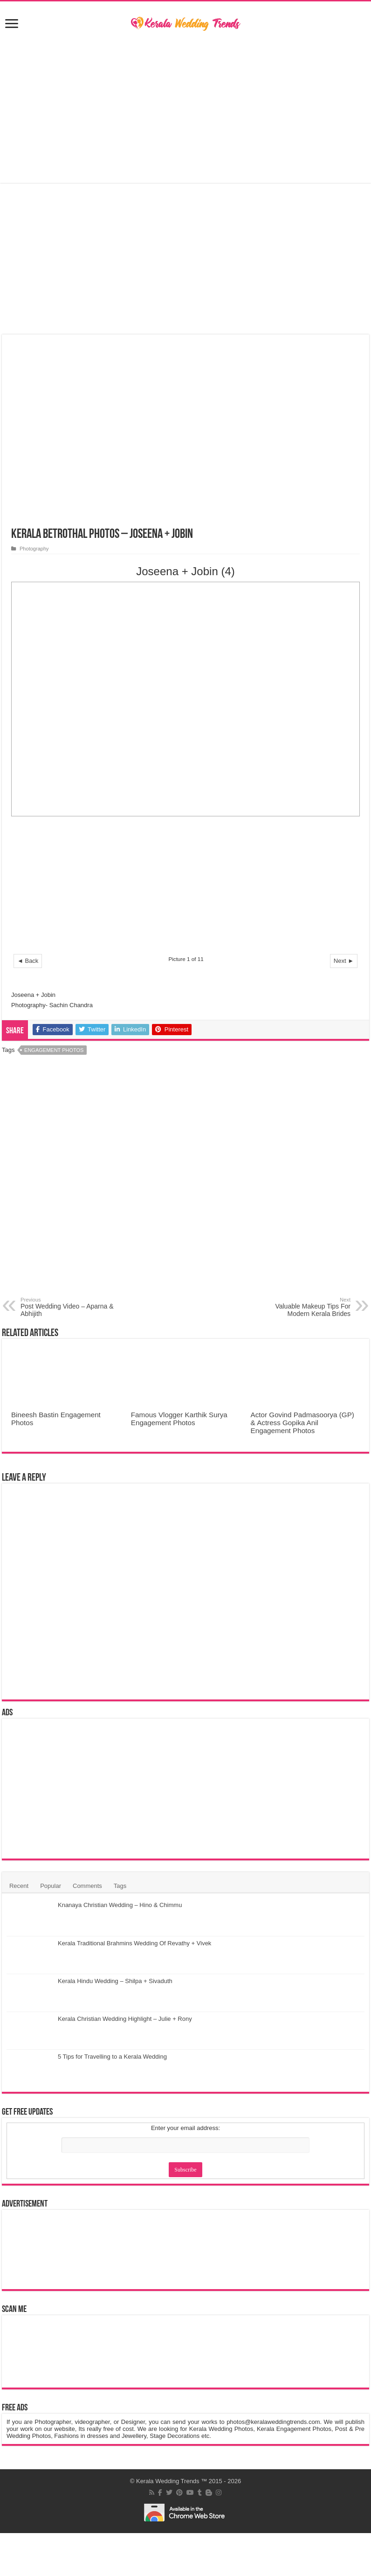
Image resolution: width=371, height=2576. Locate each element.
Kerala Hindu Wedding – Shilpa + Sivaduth (115, 1980)
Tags (120, 1885)
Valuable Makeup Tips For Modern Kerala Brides (302, 1307)
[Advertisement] (185, 108)
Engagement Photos (53, 1050)
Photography (34, 548)
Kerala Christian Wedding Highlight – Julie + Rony (125, 2018)
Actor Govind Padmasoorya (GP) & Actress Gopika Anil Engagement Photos (302, 1422)
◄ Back (27, 960)
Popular (50, 1885)
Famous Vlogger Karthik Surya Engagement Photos (179, 1419)
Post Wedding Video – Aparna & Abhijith (68, 1307)
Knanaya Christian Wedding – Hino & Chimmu (120, 1904)
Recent (18, 1885)
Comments (87, 1885)
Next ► (344, 960)
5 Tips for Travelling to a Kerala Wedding (112, 2056)
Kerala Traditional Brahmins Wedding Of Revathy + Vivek (134, 1943)
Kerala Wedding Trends (167, 2481)
